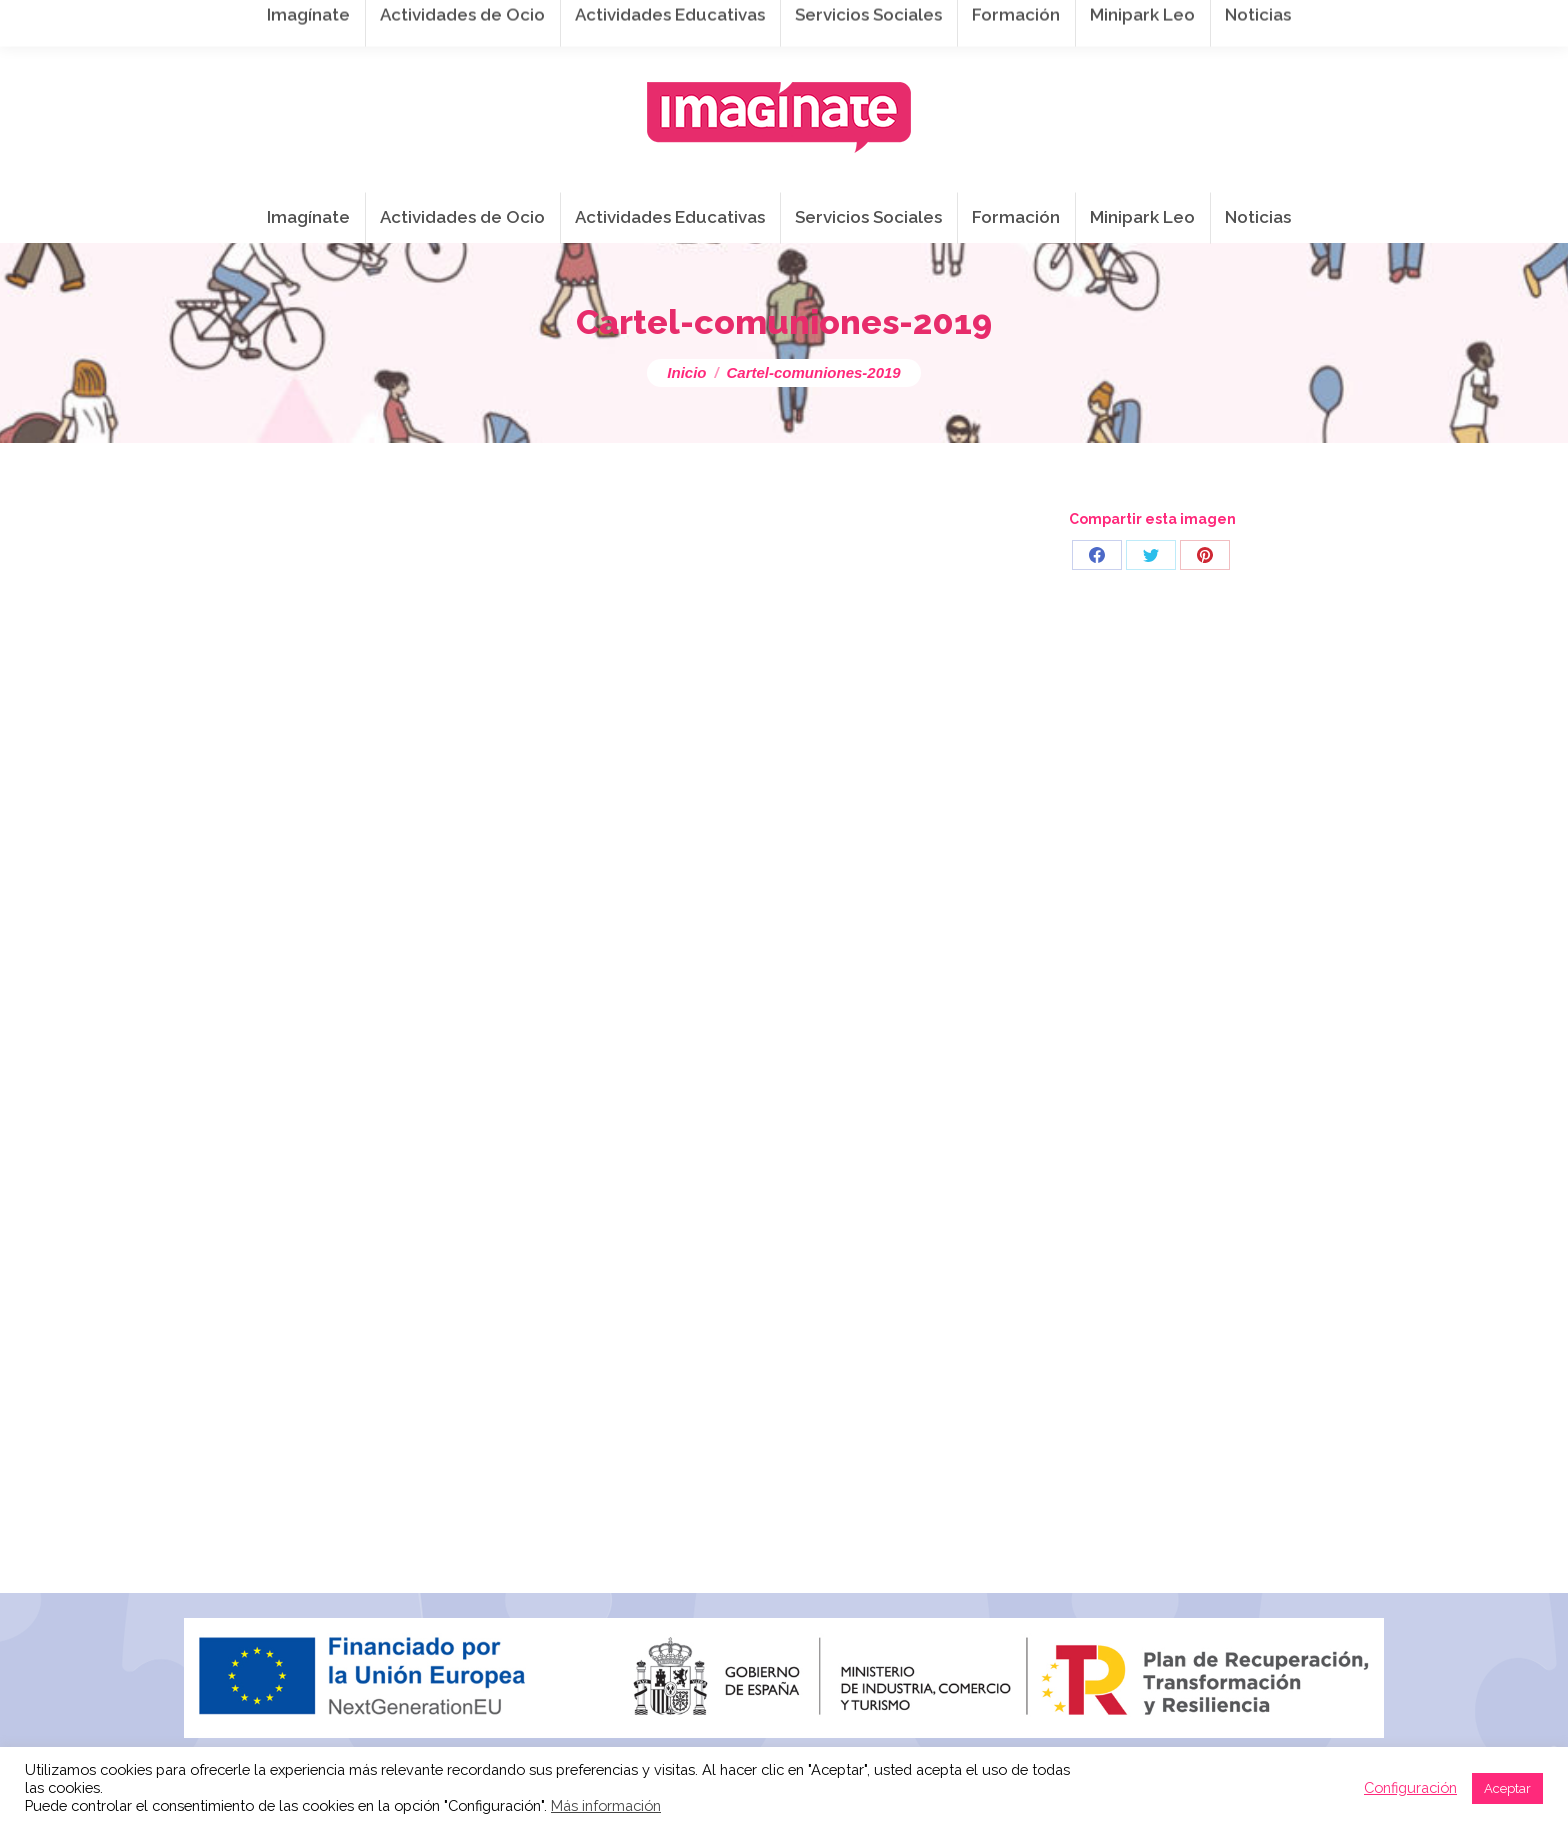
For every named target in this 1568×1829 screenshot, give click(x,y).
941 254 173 (518, 21)
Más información (606, 1805)
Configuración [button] (1410, 1787)
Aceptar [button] (1507, 1788)
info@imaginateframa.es (687, 21)
